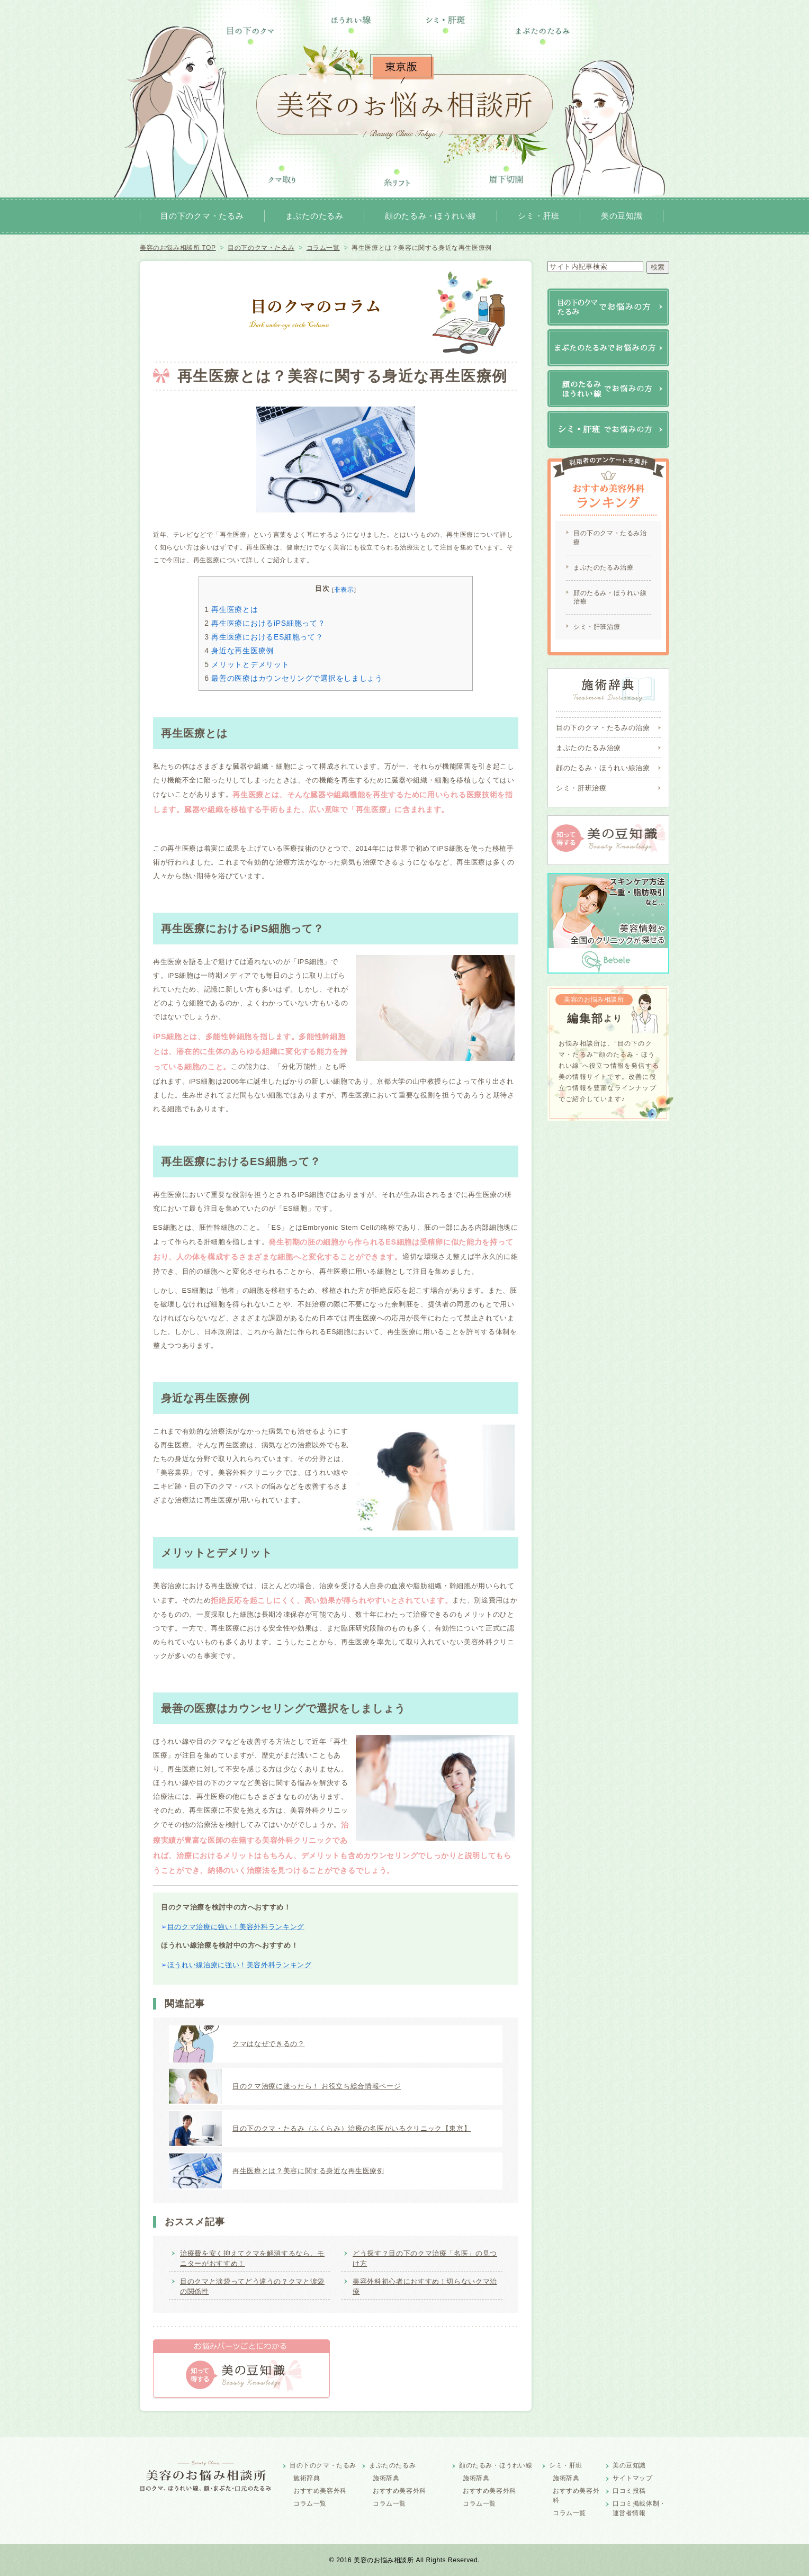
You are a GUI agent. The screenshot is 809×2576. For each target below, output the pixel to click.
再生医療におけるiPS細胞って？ (264, 623)
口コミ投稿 (629, 2490)
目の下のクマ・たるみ (202, 215)
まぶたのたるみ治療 (603, 567)
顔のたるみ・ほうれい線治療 (610, 597)
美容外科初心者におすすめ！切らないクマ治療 (425, 2286)
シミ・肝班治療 (596, 627)
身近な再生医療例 (239, 650)
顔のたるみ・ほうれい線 (431, 215)
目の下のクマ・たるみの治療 (603, 728)
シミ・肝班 (539, 215)
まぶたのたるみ (314, 215)
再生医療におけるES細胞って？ (263, 637)
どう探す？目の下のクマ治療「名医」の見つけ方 (425, 2258)
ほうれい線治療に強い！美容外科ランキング (239, 1965)
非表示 (344, 589)
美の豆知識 (622, 215)
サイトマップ (633, 2478)
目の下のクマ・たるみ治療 (610, 537)
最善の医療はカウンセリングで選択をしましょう (293, 678)
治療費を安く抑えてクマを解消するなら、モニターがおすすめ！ (252, 2258)
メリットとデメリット (246, 664)
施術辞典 (306, 2478)
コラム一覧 (310, 2503)
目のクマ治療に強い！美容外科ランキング (235, 1927)
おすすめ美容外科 (320, 2490)
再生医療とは (231, 609)
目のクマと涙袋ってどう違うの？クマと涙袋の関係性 (252, 2286)
